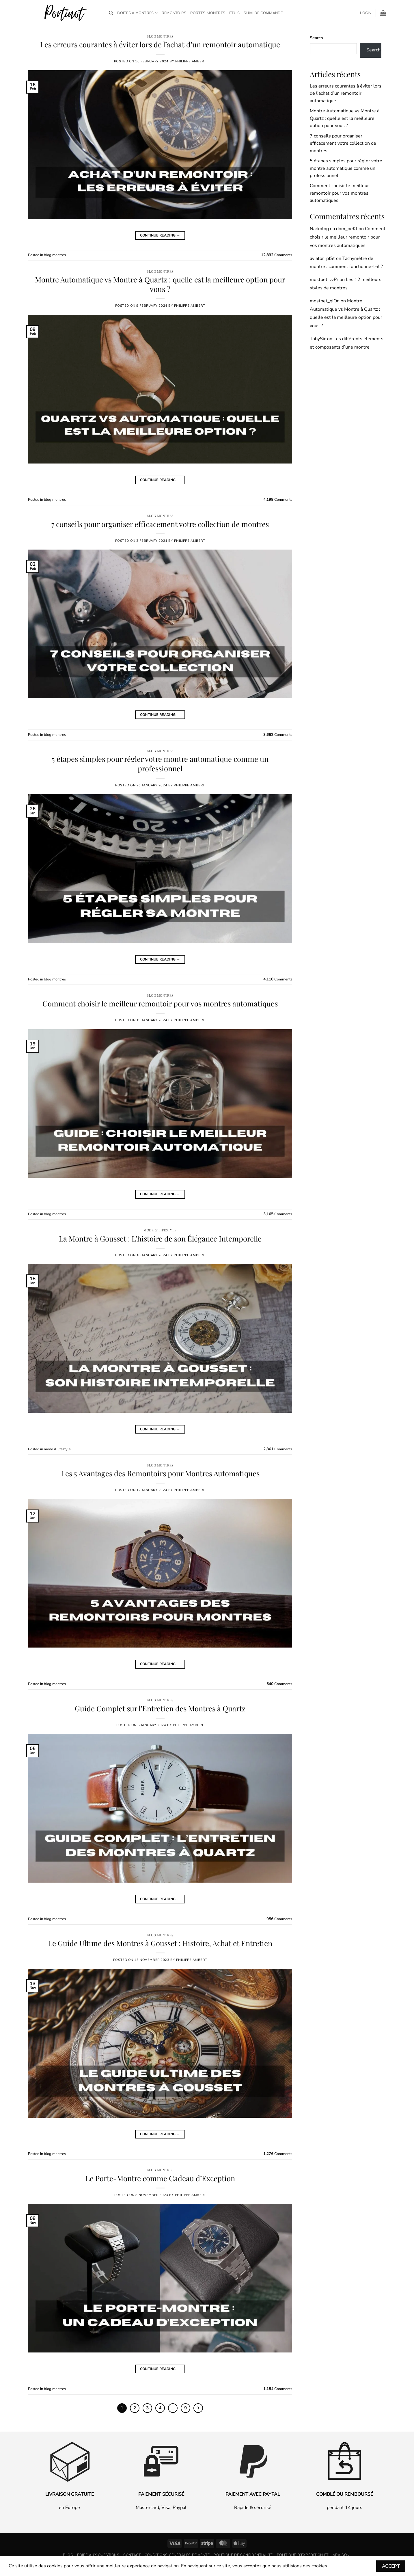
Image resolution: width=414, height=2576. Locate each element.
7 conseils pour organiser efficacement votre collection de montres (160, 524)
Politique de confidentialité (243, 2555)
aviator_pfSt (322, 258)
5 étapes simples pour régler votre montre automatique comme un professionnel (160, 763)
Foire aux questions (98, 2555)
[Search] (111, 13)
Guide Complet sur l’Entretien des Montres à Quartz (160, 1708)
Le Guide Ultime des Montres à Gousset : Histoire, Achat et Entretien (160, 1943)
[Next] (199, 2408)
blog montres (160, 36)
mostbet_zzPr (324, 279)
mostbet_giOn (325, 301)
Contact (132, 2555)
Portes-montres (207, 13)
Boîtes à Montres (137, 13)
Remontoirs (174, 13)
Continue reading (160, 235)
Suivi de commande (263, 13)
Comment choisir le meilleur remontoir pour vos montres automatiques (160, 1003)
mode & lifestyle (160, 1230)
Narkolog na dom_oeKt (333, 229)
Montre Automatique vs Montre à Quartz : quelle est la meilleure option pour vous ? (160, 284)
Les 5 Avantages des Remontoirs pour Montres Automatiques (160, 1473)
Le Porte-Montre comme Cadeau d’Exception (160, 2178)
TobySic (318, 339)
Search (316, 38)
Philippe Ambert (190, 61)
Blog (68, 2555)
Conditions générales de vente (177, 2555)
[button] (365, 13)
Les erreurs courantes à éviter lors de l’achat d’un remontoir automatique (160, 44)
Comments (276, 255)
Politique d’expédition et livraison (313, 2555)
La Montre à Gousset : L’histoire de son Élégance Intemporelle (160, 1238)
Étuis (234, 13)
